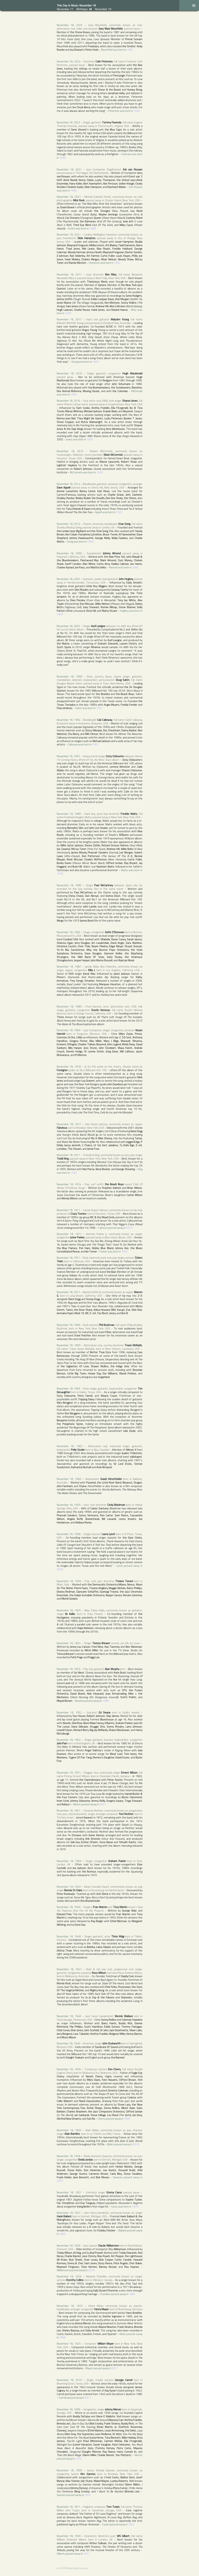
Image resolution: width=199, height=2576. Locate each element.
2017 (129, 1228)
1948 (92, 228)
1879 (135, 2206)
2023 (60, 1569)
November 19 (103, 9)
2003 (62, 2234)
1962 (130, 50)
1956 (90, 439)
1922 (119, 512)
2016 (91, 2270)
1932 (117, 263)
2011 (88, 2398)
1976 (78, 2459)
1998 (62, 2337)
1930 (73, 190)
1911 (86, 2554)
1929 (73, 1173)
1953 (95, 362)
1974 (87, 2495)
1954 (73, 394)
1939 (62, 158)
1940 (60, 873)
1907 (95, 744)
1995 (127, 2119)
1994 (132, 2294)
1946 (136, 111)
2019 (136, 2144)
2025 (60, 2181)
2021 (103, 1804)
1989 (105, 1701)
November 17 (65, 9)
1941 (99, 708)
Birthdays (82, 9)
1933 (68, 313)
